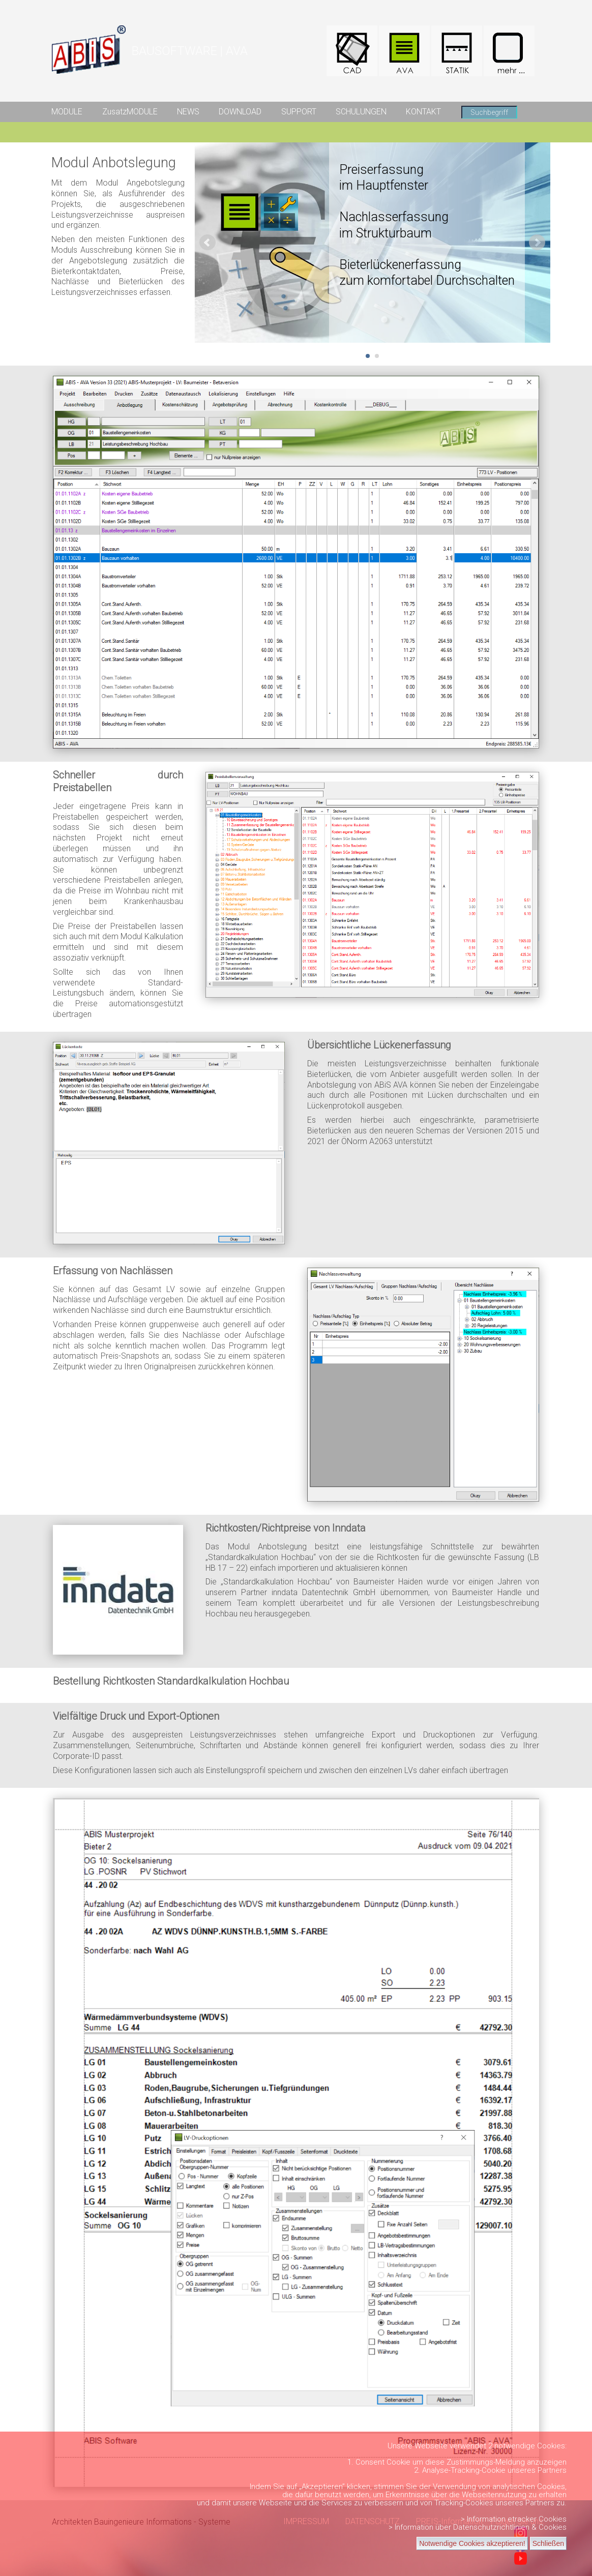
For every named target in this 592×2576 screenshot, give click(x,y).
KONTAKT (423, 111)
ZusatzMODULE (130, 111)
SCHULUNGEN (361, 111)
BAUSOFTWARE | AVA (190, 51)
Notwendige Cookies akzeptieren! (472, 2543)
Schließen (548, 2543)
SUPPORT (298, 111)
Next (537, 242)
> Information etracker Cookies (514, 2519)
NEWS (188, 111)
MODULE (66, 111)
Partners (552, 2470)
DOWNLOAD (240, 111)
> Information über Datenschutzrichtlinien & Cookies (478, 2527)
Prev (207, 242)
